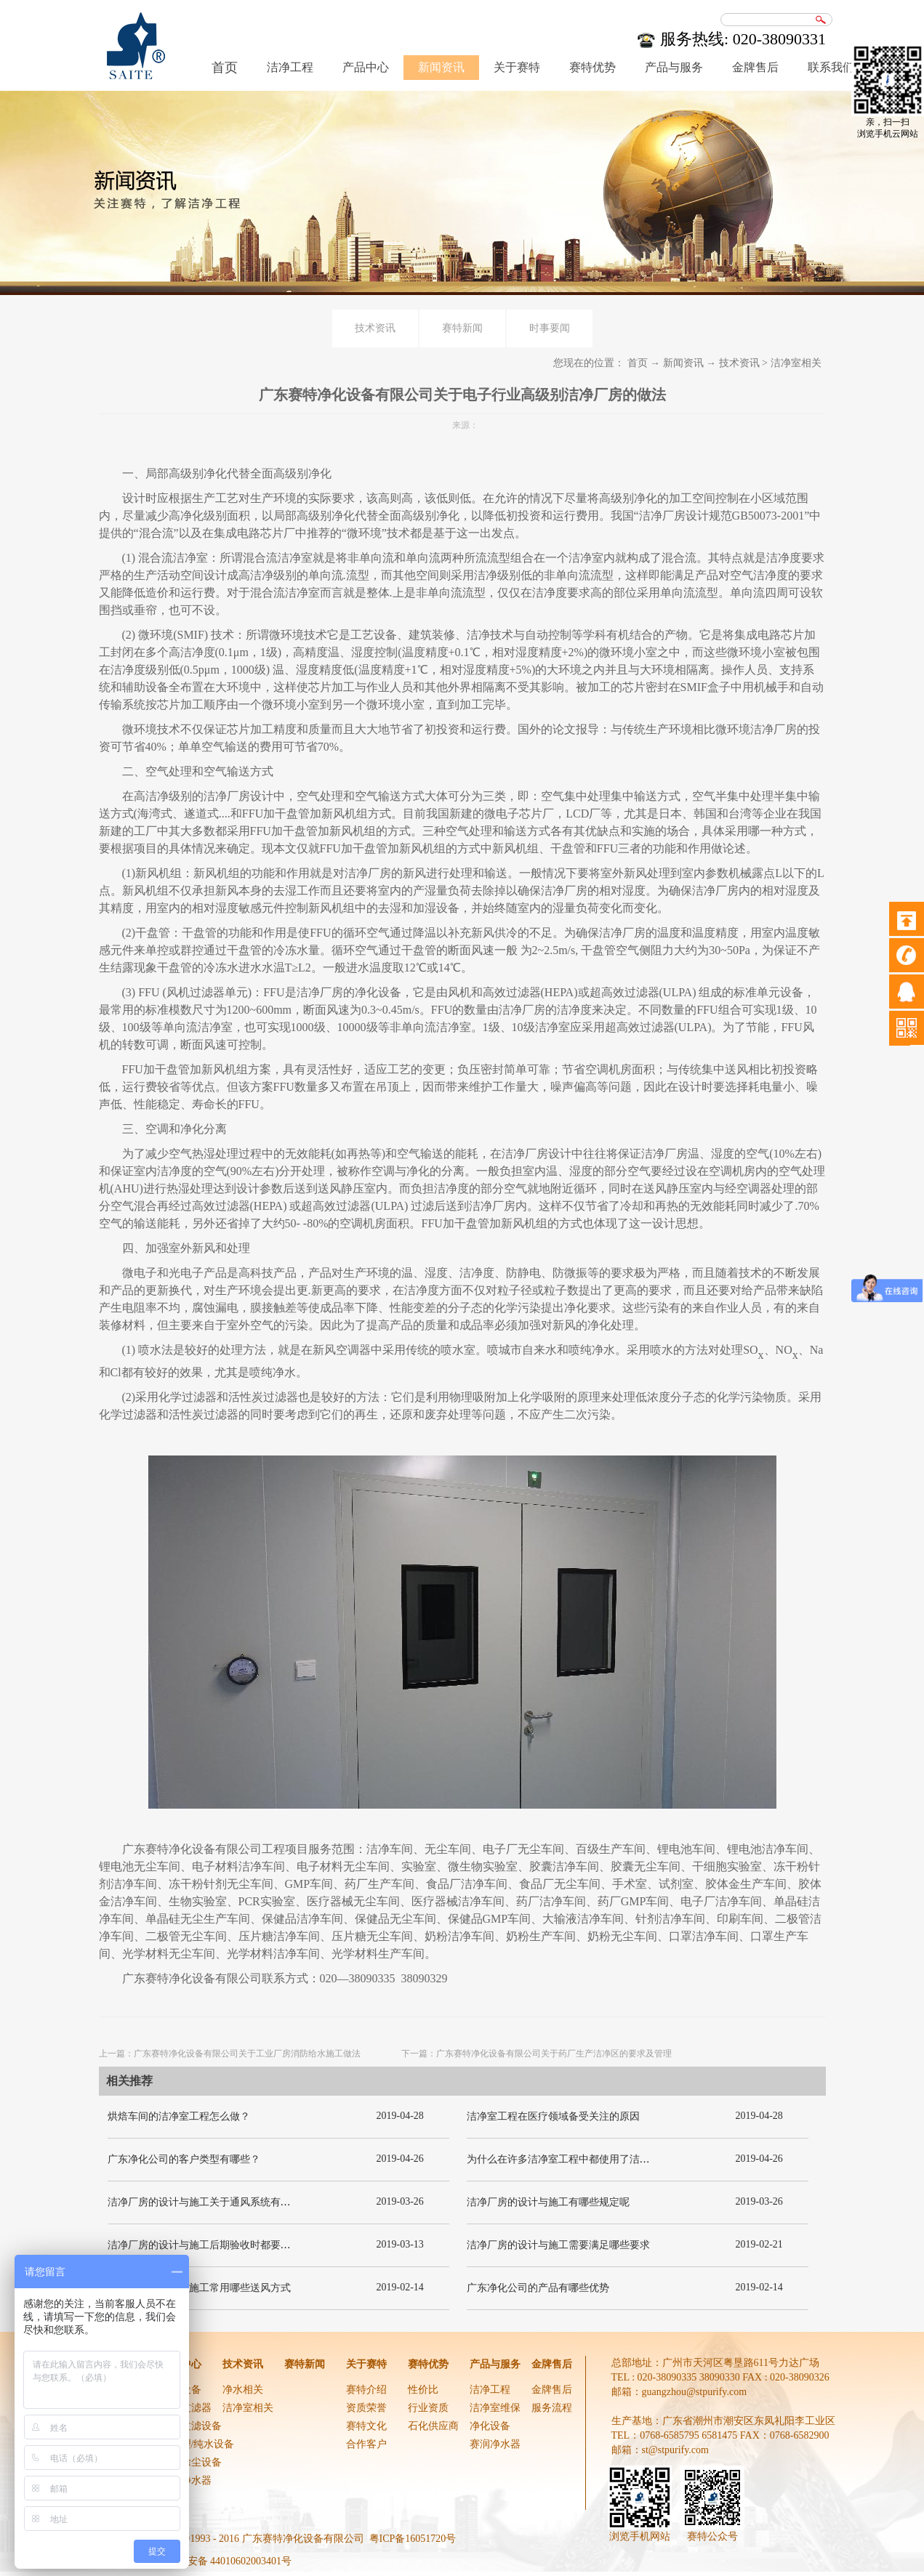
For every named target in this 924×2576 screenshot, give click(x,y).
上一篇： (230, 2053)
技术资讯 (739, 363)
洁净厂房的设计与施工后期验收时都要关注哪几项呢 (225, 2245)
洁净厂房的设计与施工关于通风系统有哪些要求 (214, 2202)
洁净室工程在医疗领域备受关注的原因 (553, 2116)
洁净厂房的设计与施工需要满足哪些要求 (558, 2245)
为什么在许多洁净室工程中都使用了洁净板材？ (573, 2159)
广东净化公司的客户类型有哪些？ (184, 2159)
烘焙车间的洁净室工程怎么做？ (179, 2116)
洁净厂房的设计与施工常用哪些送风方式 (199, 2287)
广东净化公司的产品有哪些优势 (538, 2287)
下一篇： (536, 2053)
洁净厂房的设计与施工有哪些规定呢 (548, 2202)
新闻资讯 (683, 363)
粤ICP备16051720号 (413, 2538)
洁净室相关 (796, 363)
